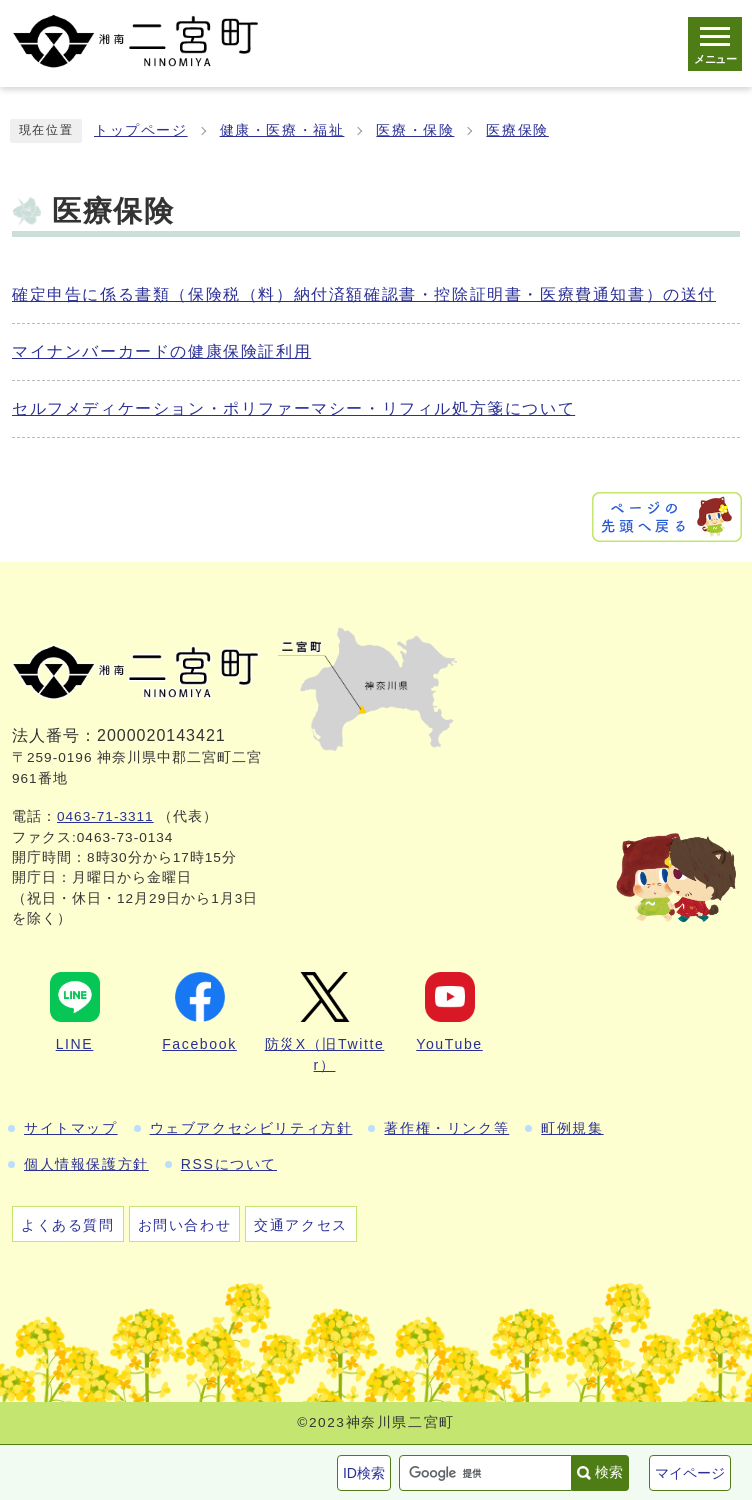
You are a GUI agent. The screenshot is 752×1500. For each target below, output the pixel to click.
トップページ (141, 130)
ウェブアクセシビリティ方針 (251, 1128)
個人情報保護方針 (86, 1164)
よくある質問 (68, 1225)
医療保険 (517, 130)
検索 (609, 1472)
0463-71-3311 (105, 816)
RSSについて (229, 1164)
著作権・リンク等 (446, 1128)
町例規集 (572, 1128)
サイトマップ (71, 1128)
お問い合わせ (185, 1225)
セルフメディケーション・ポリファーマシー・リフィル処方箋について (293, 408)
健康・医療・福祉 (282, 130)
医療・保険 (415, 130)
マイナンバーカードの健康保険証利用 (161, 351)
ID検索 (364, 1473)
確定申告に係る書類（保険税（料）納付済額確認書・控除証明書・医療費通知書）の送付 (364, 294)
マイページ (690, 1473)
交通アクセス (301, 1225)
